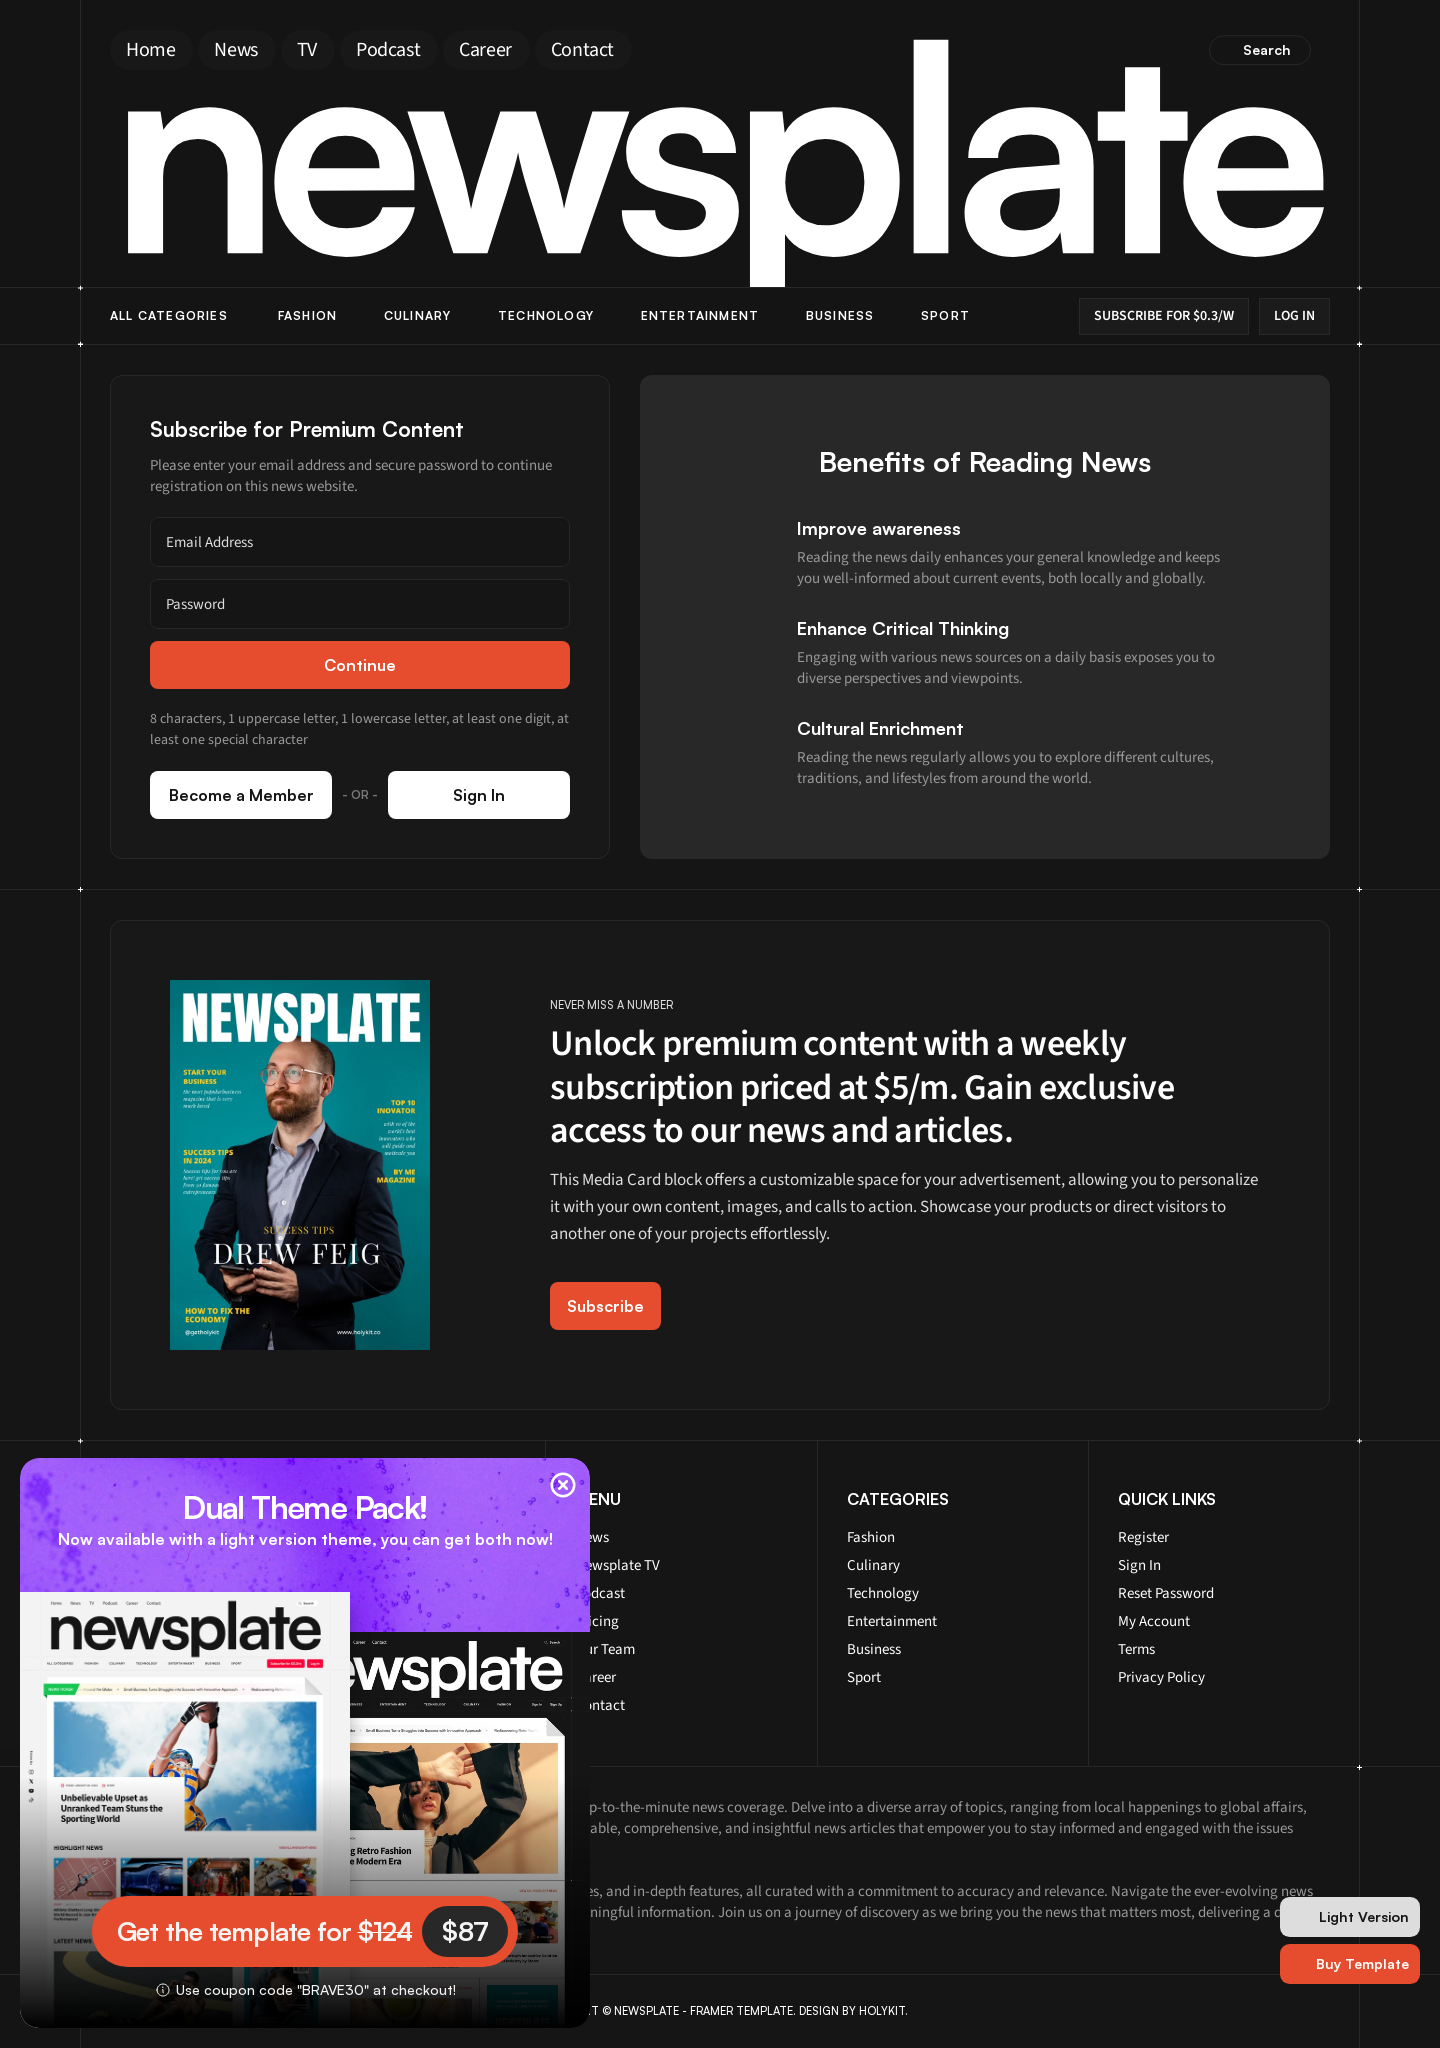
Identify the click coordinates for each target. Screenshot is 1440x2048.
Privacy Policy (1161, 1677)
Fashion (307, 315)
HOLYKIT (882, 2011)
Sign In (1139, 1565)
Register (1143, 1537)
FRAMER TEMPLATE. (743, 2011)
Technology (546, 315)
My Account (1154, 1621)
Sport (945, 315)
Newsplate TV (617, 1565)
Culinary (418, 315)
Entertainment (700, 315)
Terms (1136, 1649)
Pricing (597, 1621)
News (592, 1537)
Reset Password (1166, 1593)
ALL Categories (169, 315)
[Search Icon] (1260, 50)
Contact (600, 1705)
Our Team (605, 1649)
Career (595, 1677)
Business (840, 315)
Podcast (600, 1593)
